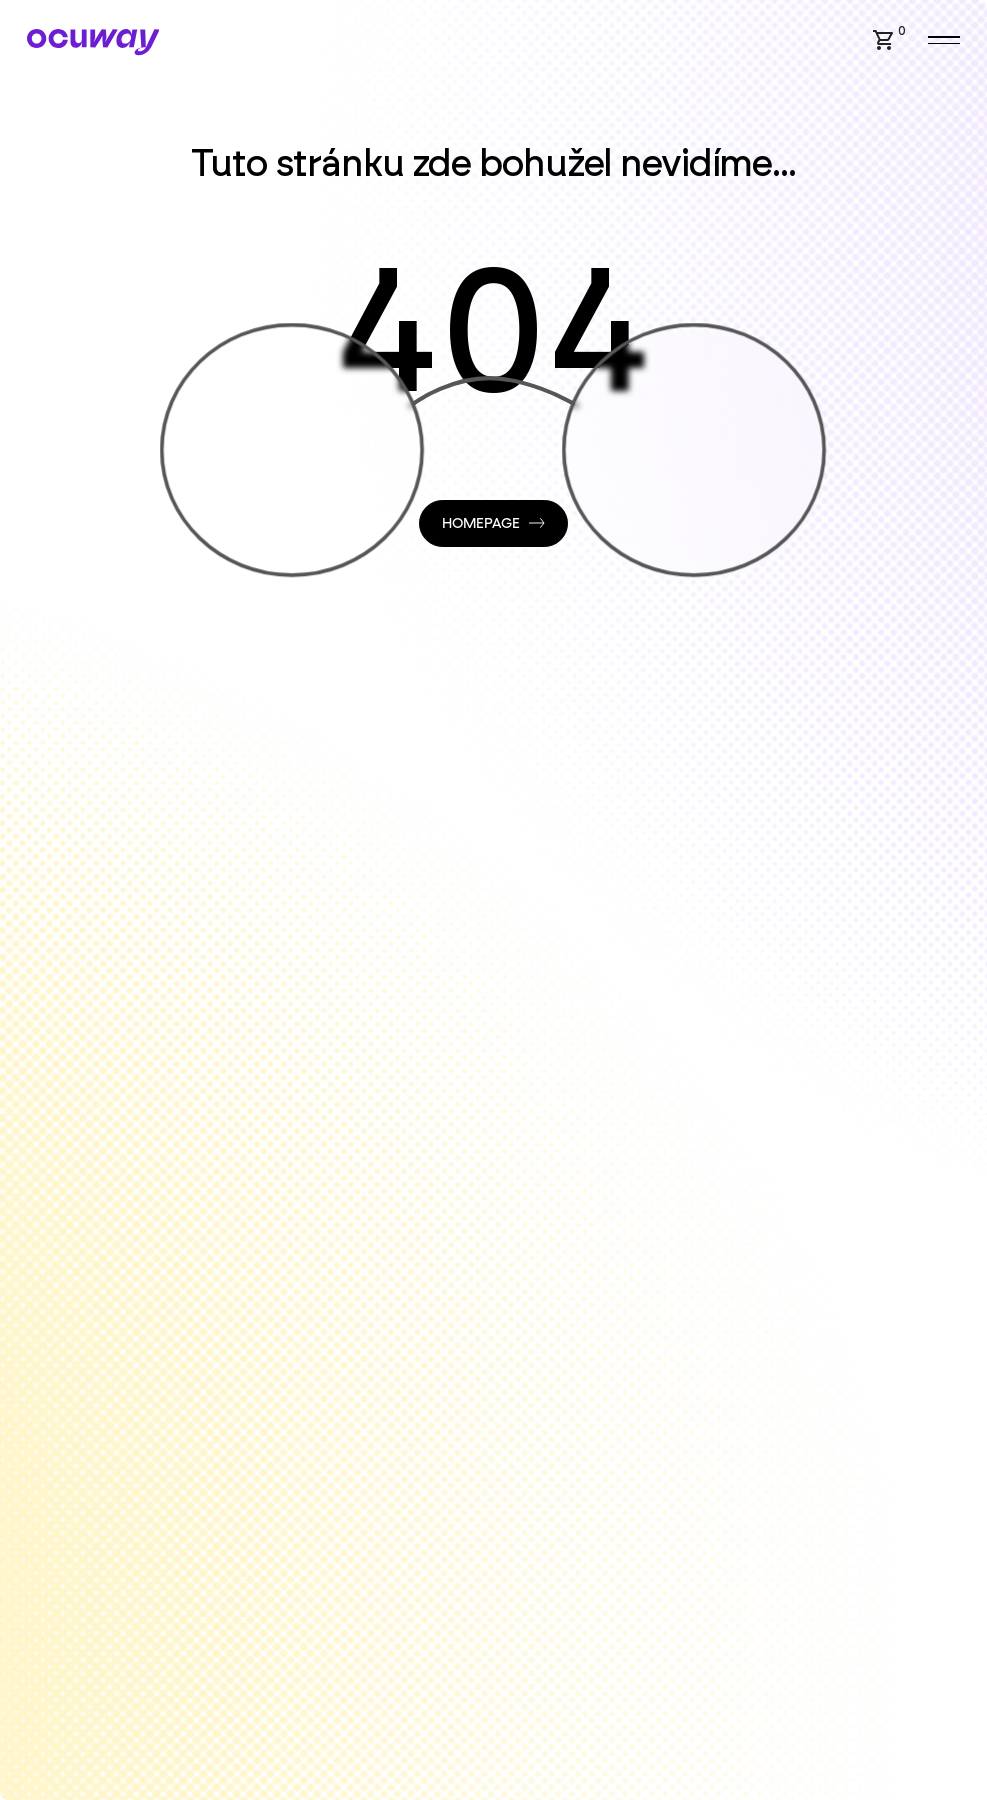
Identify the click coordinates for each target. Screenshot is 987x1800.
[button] (884, 40)
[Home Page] (93, 42)
